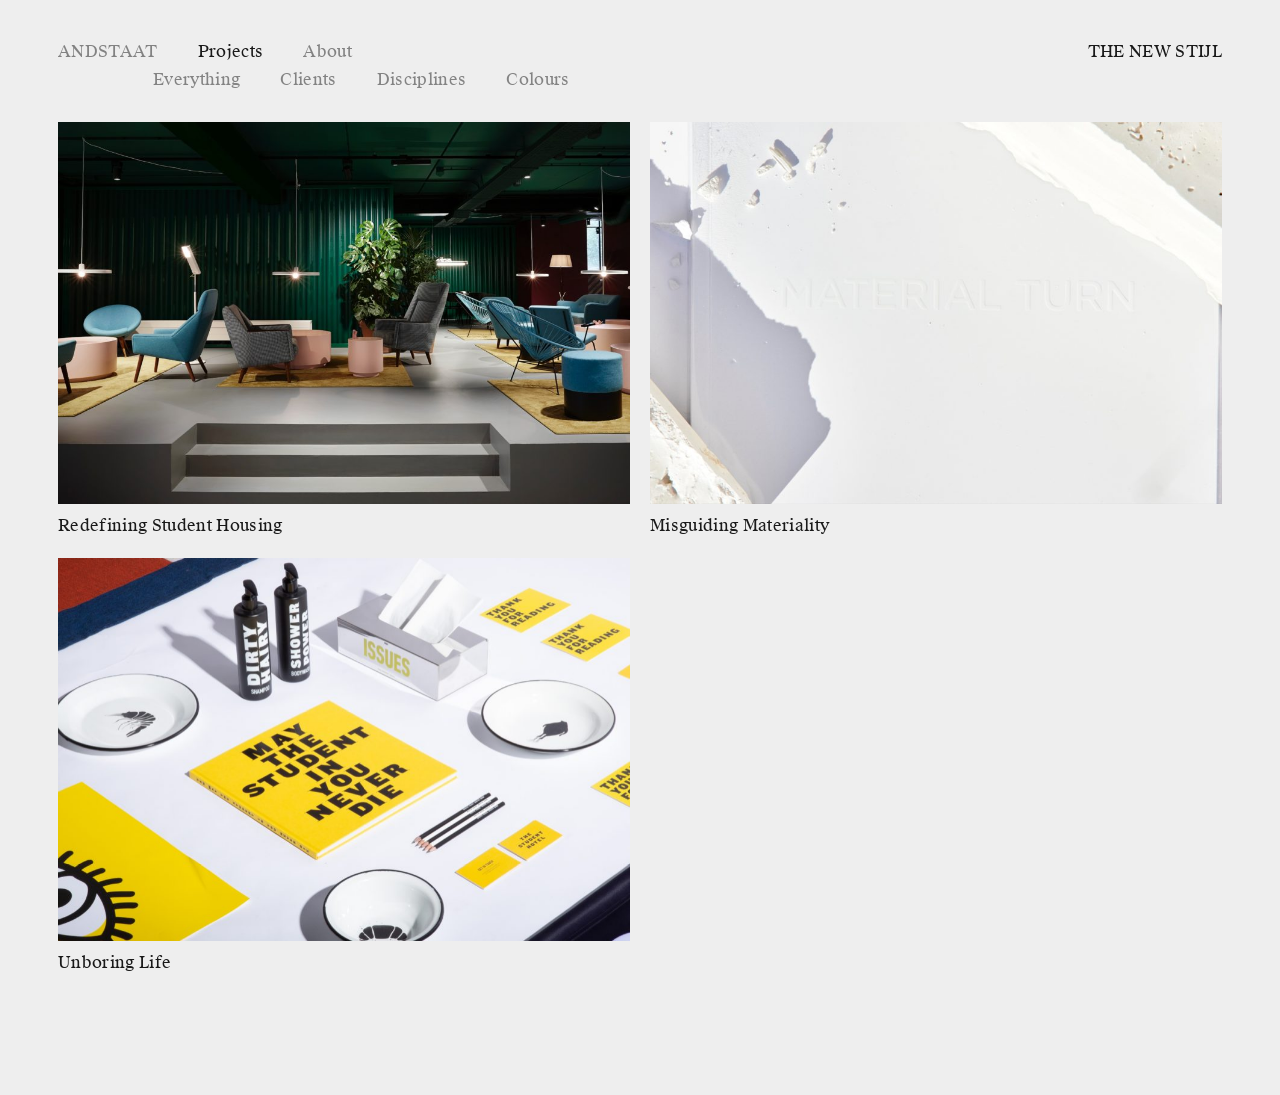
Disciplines (422, 79)
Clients (308, 79)
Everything (196, 79)
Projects (231, 51)
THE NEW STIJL (1155, 51)
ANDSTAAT (108, 51)
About (327, 51)
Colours (537, 79)
